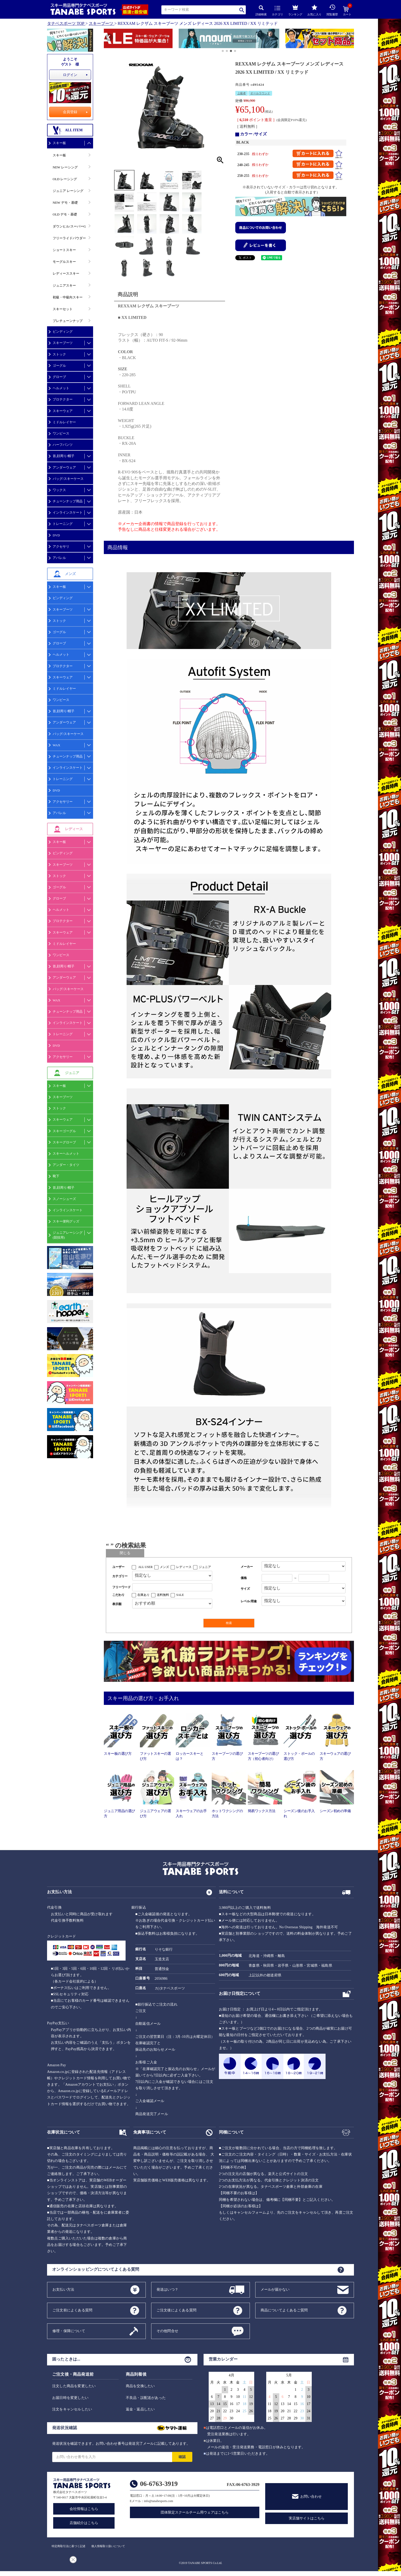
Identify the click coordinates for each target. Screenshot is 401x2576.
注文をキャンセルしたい (72, 2409)
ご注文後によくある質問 (176, 2310)
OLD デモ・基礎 (65, 214)
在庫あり (143, 1595)
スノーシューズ (64, 1199)
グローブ (59, 377)
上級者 (241, 93)
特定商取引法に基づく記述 (68, 2546)
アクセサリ (61, 546)
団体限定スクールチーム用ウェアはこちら (195, 2512)
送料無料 (163, 1595)
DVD (56, 535)
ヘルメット (61, 388)
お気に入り (314, 10)
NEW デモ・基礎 (65, 202)
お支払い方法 (63, 2289)
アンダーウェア (64, 467)
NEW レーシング (65, 167)
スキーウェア (63, 411)
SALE (180, 1595)
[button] (106, 39)
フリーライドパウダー (69, 238)
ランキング (295, 9)
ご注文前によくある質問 (72, 2310)
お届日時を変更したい (70, 2398)
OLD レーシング (65, 179)
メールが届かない (275, 2289)
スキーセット (63, 309)
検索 (242, 9)
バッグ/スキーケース (68, 479)
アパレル (59, 558)
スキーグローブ (64, 1142)
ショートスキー (64, 250)
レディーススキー (66, 273)
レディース (184, 1567)
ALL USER (145, 1567)
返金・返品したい (140, 2409)
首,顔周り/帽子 (63, 456)
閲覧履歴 (332, 10)
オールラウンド (260, 93)
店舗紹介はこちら (84, 2523)
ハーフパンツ (63, 445)
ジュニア (205, 1567)
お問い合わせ (311, 2496)
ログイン (70, 75)
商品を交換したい (140, 2386)
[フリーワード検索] (172, 1587)
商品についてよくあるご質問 (284, 2310)
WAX (56, 745)
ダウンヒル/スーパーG (69, 226)
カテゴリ (277, 11)
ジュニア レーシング (68, 191)
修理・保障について (68, 2331)
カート (347, 11)
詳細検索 (261, 10)
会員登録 (70, 112)
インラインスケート (68, 512)
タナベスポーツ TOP (65, 23)
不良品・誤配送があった (146, 2398)
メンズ (164, 1567)
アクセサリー (63, 802)
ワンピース (61, 433)
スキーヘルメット (66, 1153)
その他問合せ (167, 2331)
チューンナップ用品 (68, 501)
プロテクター (63, 399)
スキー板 (59, 143)
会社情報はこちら (84, 2509)
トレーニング (63, 524)
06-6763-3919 (159, 2483)
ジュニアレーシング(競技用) (68, 1235)
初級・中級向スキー (68, 297)
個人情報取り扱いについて (108, 2546)
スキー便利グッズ (66, 1221)
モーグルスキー (64, 262)
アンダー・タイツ (66, 1165)
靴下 (56, 1176)
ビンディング (63, 331)
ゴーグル (59, 365)
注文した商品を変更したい (74, 2386)
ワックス (59, 490)
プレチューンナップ (68, 321)
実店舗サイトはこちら (307, 2518)
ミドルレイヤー (64, 422)
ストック (59, 354)
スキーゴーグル (64, 1131)
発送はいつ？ (167, 2289)
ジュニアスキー (64, 285)
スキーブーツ (101, 23)
